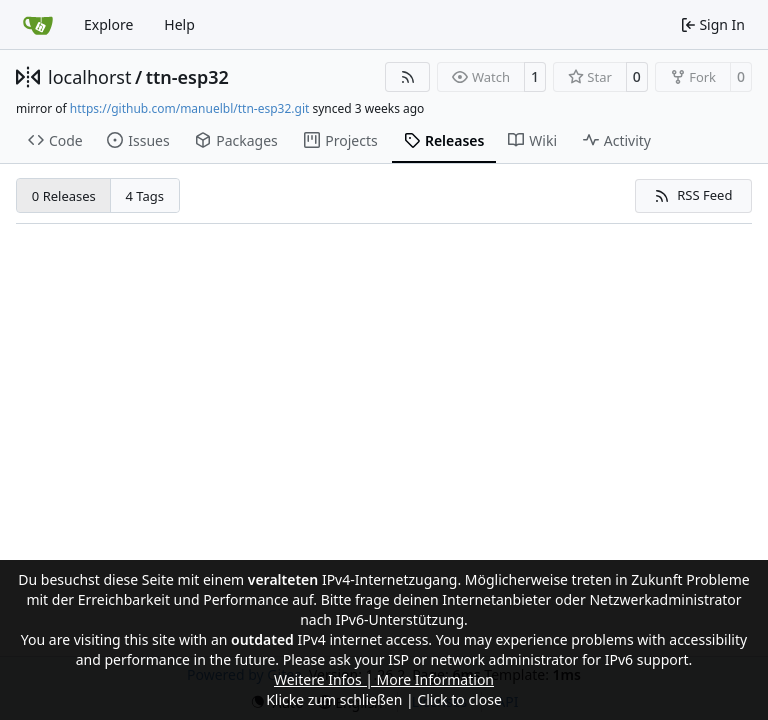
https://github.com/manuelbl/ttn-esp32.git (189, 108)
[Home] (38, 25)
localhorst (89, 77)
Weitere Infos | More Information (384, 679)
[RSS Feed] (408, 77)
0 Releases (64, 196)
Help (179, 24)
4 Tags (145, 196)
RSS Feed (693, 195)
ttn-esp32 (187, 77)
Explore (108, 24)
